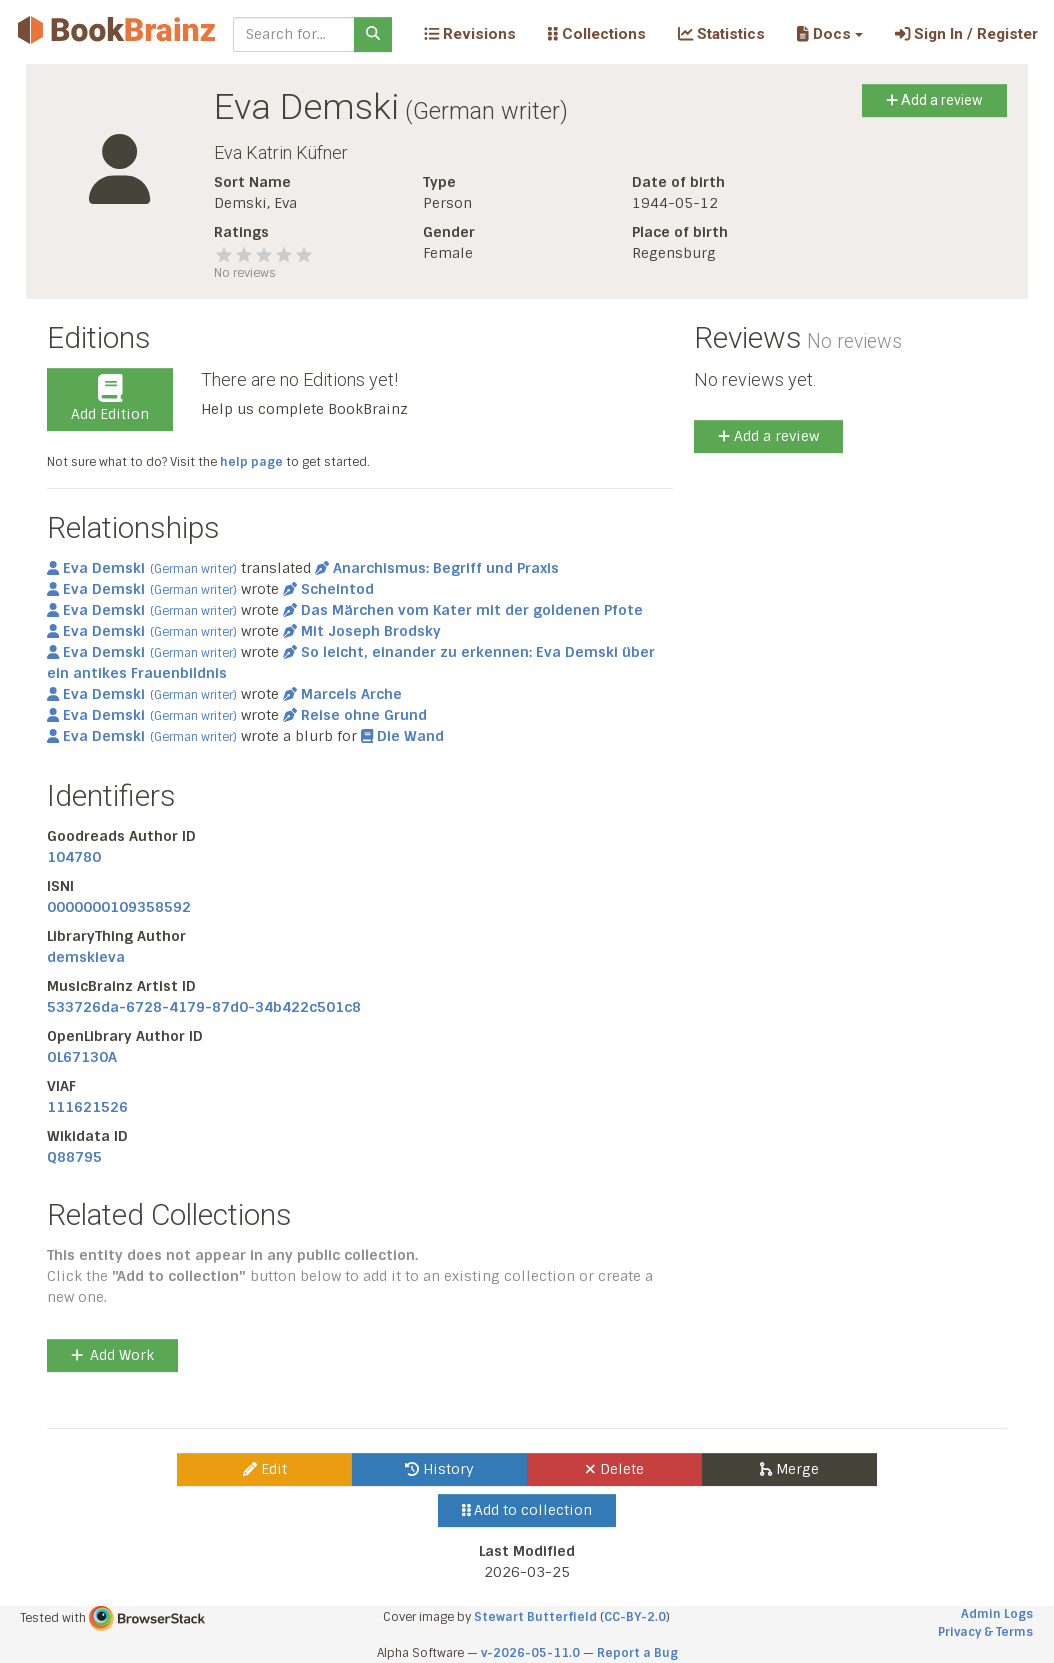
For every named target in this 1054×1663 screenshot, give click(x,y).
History (439, 1469)
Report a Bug (637, 1653)
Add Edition (110, 399)
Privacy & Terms (985, 1632)
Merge (789, 1469)
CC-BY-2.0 (635, 1617)
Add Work (112, 1355)
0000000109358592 (119, 907)
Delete (614, 1469)
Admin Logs (997, 1614)
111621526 (87, 1107)
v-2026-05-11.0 (530, 1653)
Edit (265, 1469)
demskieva (86, 957)
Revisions (470, 34)
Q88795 (74, 1157)
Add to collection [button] (527, 1510)
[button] (829, 34)
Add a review (934, 100)
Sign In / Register (966, 34)
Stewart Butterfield (535, 1617)
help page (251, 462)
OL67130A (82, 1057)
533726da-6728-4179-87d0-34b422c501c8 (204, 1007)
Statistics (721, 34)
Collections (597, 34)
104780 (74, 857)
